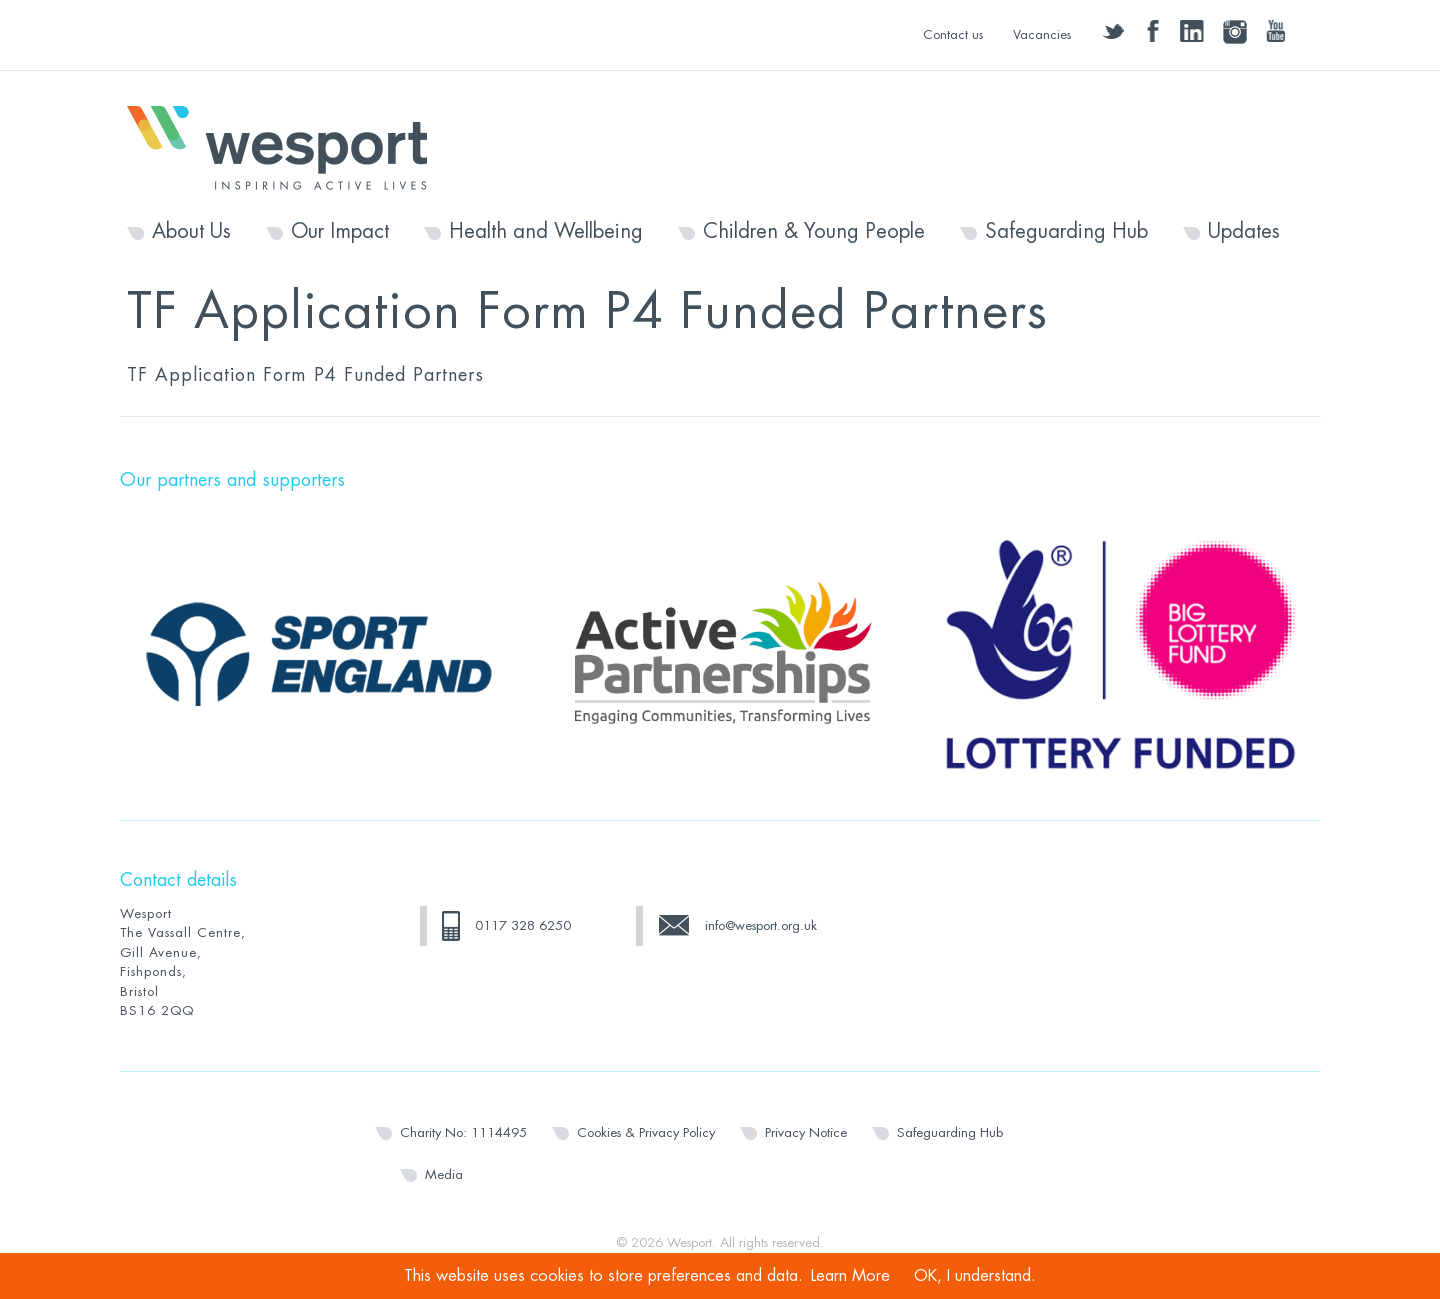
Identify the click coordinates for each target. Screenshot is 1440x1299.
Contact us (953, 34)
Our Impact (340, 232)
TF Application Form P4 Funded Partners (305, 375)
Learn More (850, 1276)
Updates (1244, 232)
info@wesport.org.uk (761, 925)
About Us (191, 232)
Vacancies (1042, 34)
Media (444, 1174)
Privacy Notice (806, 1132)
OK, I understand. (975, 1276)
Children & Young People (814, 232)
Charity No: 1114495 (463, 1132)
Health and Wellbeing (546, 232)
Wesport (287, 146)
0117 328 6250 (523, 925)
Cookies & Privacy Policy (646, 1132)
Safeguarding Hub (1066, 232)
